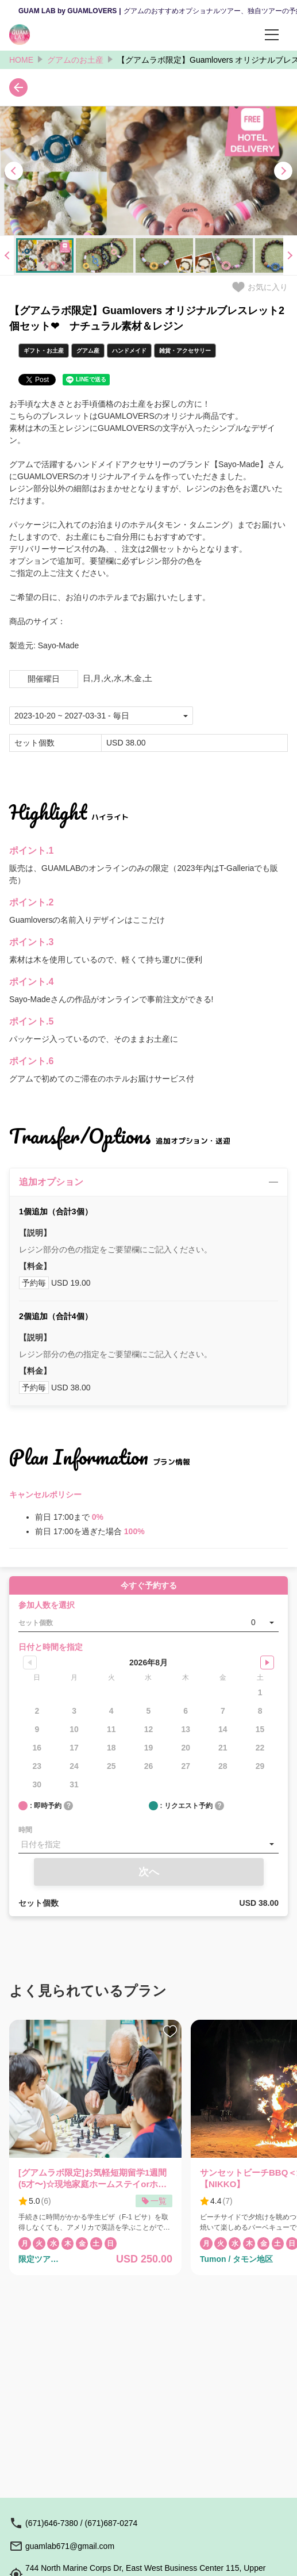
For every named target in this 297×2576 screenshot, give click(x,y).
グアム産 (87, 350)
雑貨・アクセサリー (185, 350)
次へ (148, 1872)
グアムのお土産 (75, 59)
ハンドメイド (129, 350)
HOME (21, 59)
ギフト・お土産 (44, 350)
